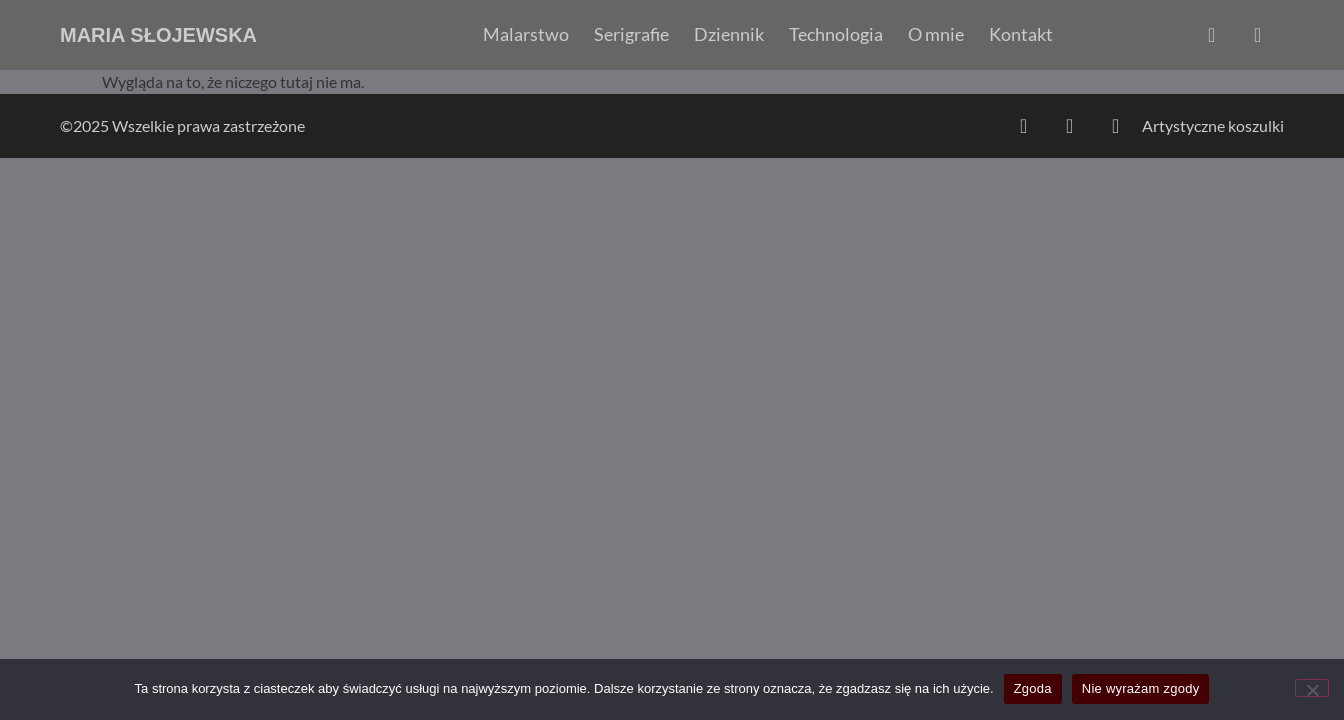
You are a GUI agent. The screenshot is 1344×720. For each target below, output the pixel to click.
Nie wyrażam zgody (1141, 688)
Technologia (836, 35)
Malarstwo (526, 35)
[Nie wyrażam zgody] (1312, 688)
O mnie (936, 35)
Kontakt (1021, 35)
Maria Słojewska (158, 35)
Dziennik (729, 35)
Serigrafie (631, 35)
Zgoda (1033, 688)
